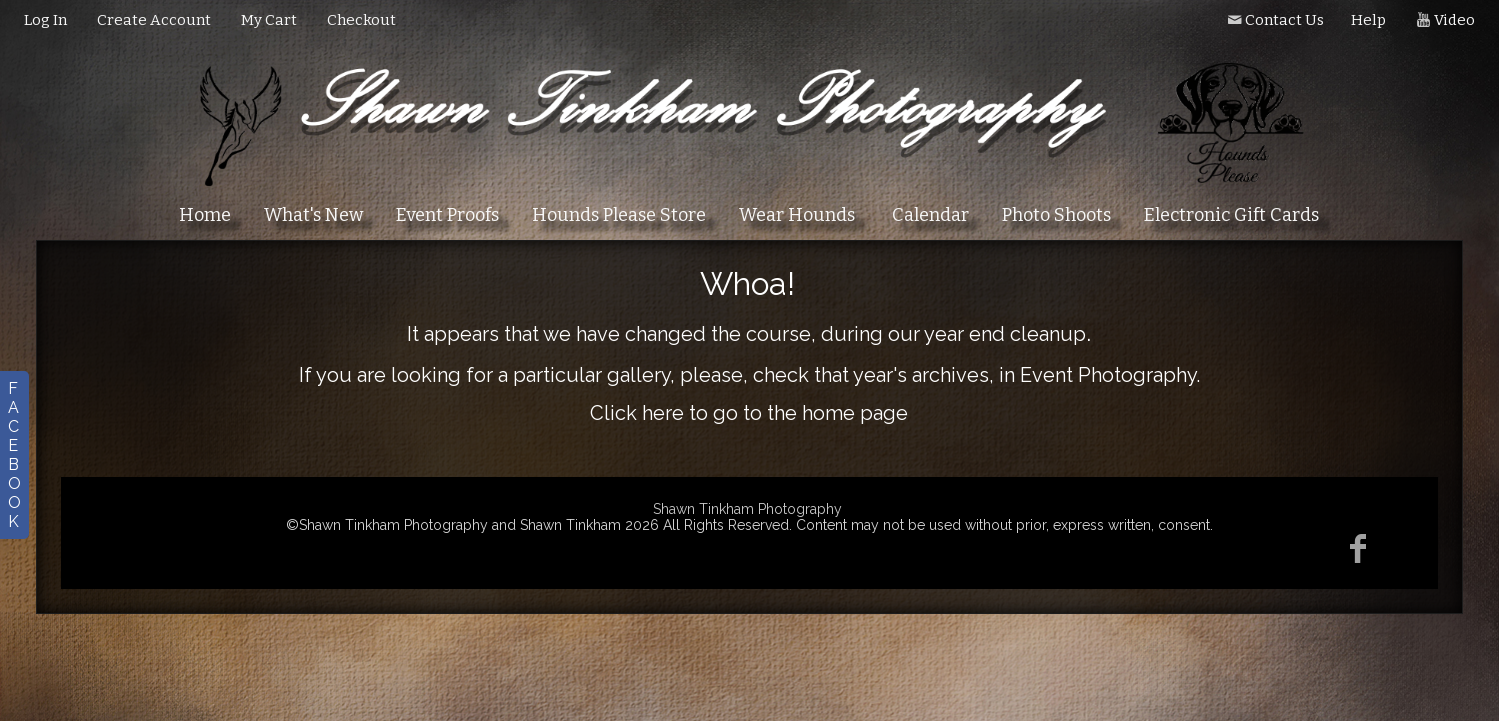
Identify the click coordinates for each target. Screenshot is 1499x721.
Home (205, 215)
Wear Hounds (797, 215)
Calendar (930, 215)
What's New (313, 215)
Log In (45, 20)
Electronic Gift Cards (1231, 215)
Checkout (361, 20)
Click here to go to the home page (749, 413)
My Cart (270, 20)
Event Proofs (447, 215)
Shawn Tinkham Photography (747, 509)
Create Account (154, 20)
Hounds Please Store (619, 215)
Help (1368, 20)
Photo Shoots (1056, 215)
